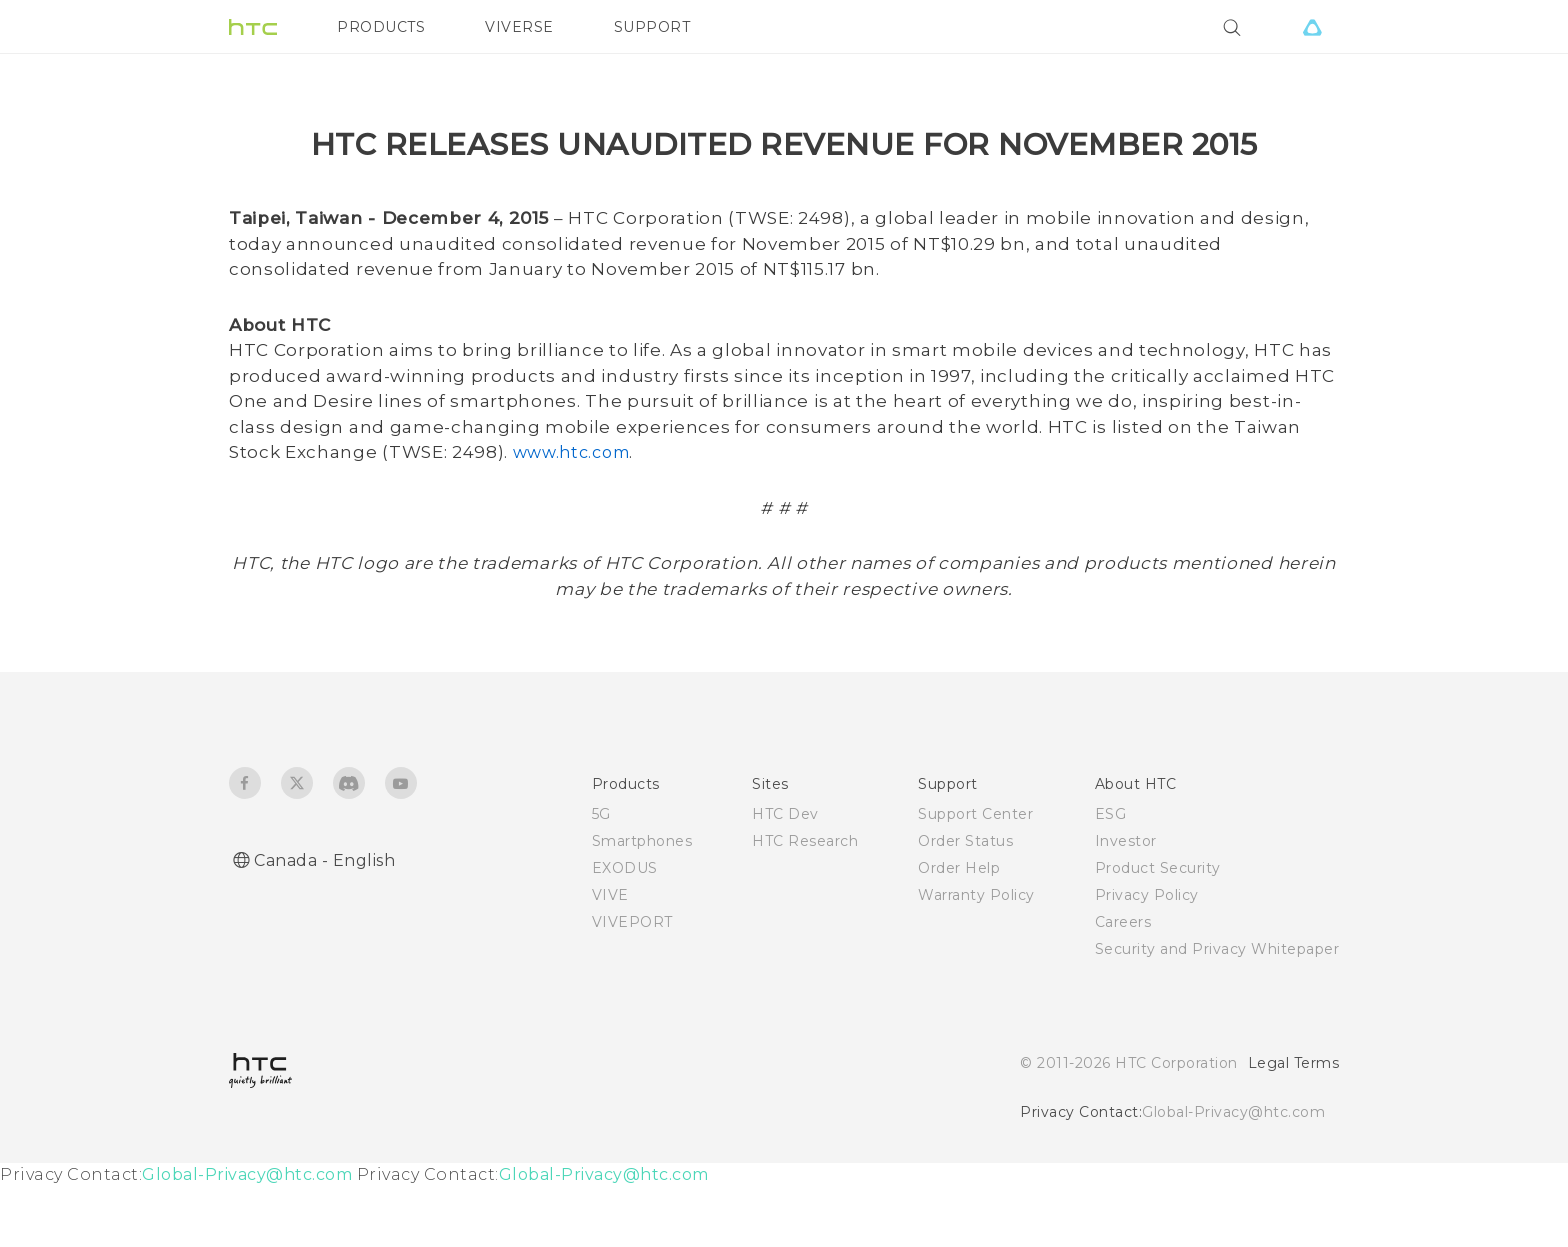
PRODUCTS (381, 27)
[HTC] (253, 27)
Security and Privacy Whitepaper (1217, 1009)
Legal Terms (1294, 1123)
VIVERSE (519, 27)
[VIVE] (1312, 27)
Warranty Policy (976, 955)
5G (601, 874)
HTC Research (805, 901)
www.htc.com (571, 512)
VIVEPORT (632, 982)
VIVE (610, 955)
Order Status (965, 901)
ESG (1111, 874)
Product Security (1158, 928)
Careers (1123, 982)
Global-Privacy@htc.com (1233, 1172)
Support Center (975, 874)
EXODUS (625, 928)
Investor (1126, 901)
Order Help (959, 928)
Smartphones (642, 901)
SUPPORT (652, 27)
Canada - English (324, 920)
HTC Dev (785, 874)
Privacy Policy (1147, 955)
